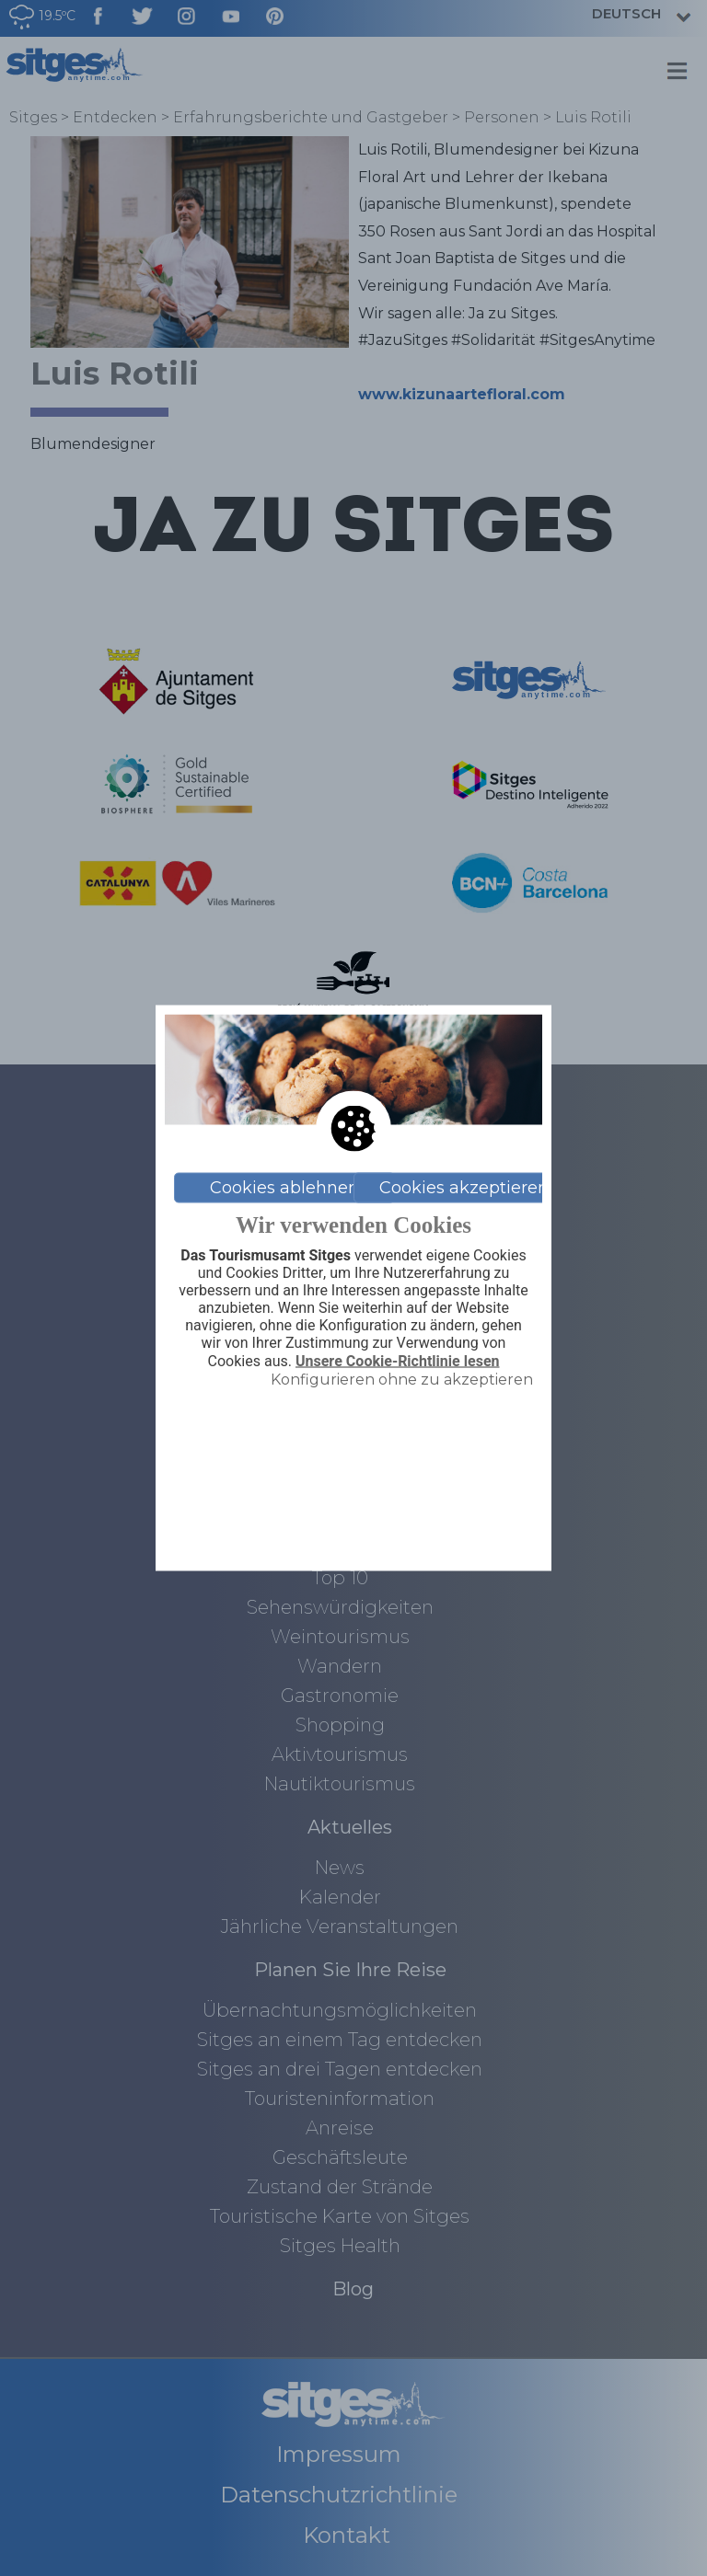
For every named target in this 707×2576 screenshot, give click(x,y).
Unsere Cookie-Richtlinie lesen (398, 1361)
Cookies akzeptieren (464, 1188)
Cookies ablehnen (284, 1188)
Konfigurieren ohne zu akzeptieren (402, 1378)
